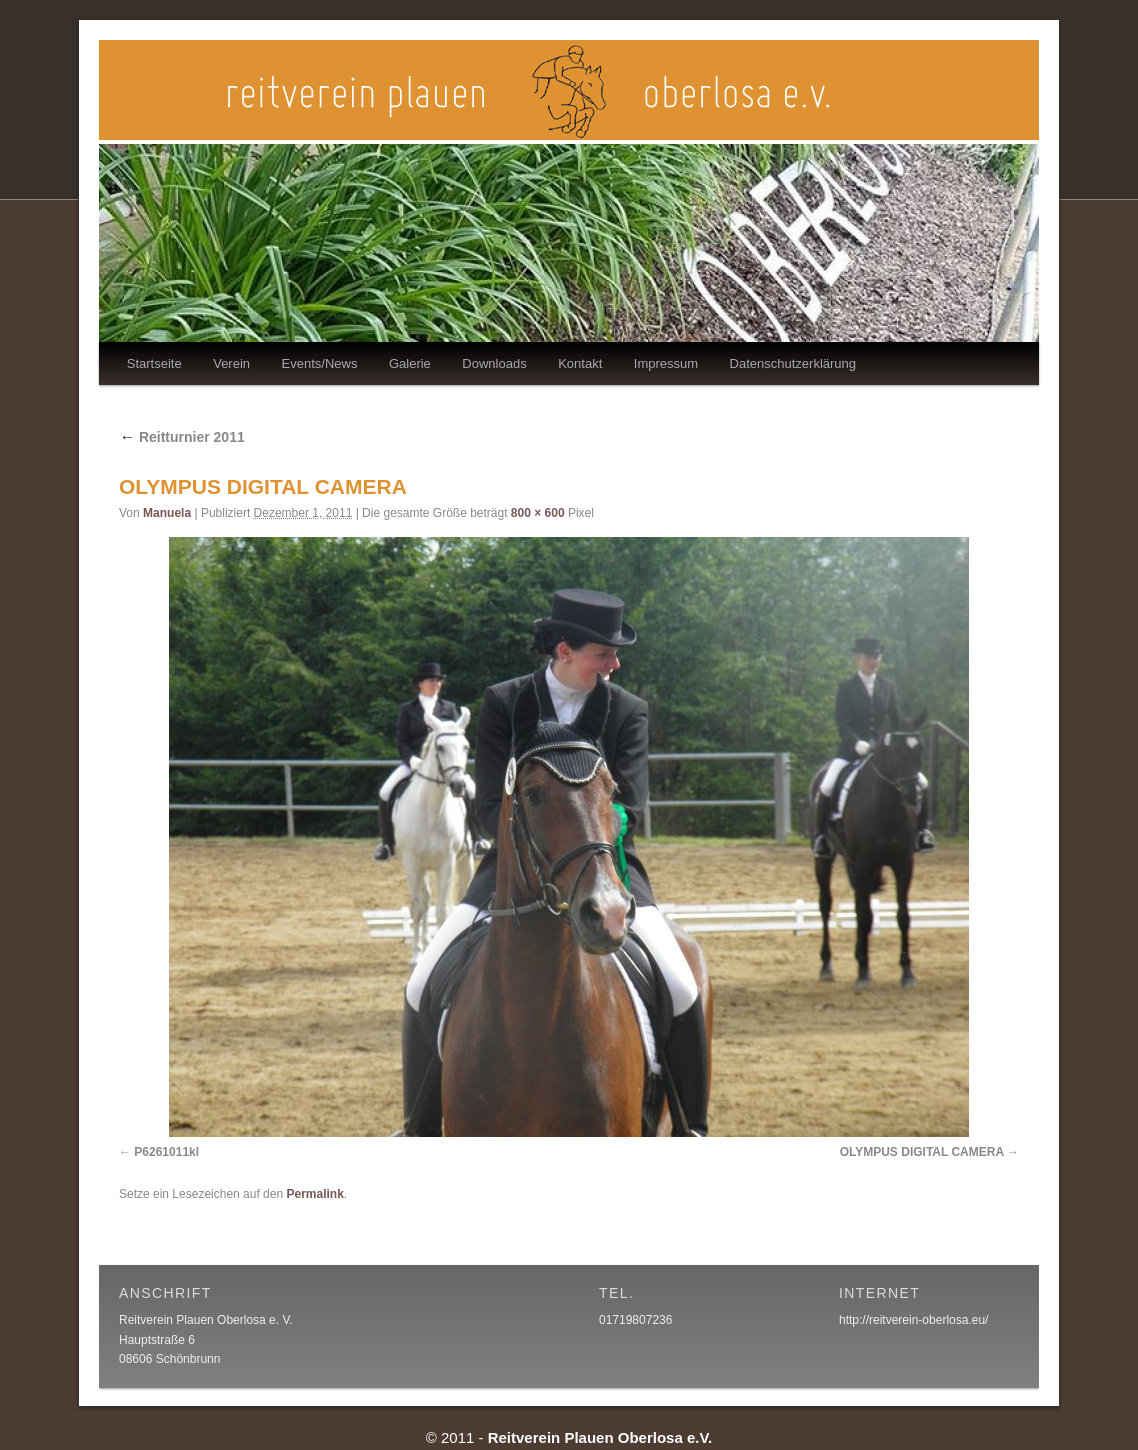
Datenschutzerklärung (793, 363)
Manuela (167, 513)
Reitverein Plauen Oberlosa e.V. (600, 1437)
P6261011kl (166, 1152)
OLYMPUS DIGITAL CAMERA (922, 1152)
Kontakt (580, 363)
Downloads (494, 363)
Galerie (410, 363)
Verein (231, 363)
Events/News (320, 363)
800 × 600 (538, 513)
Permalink (314, 1194)
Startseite (154, 363)
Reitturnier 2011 (182, 437)
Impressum (666, 363)
